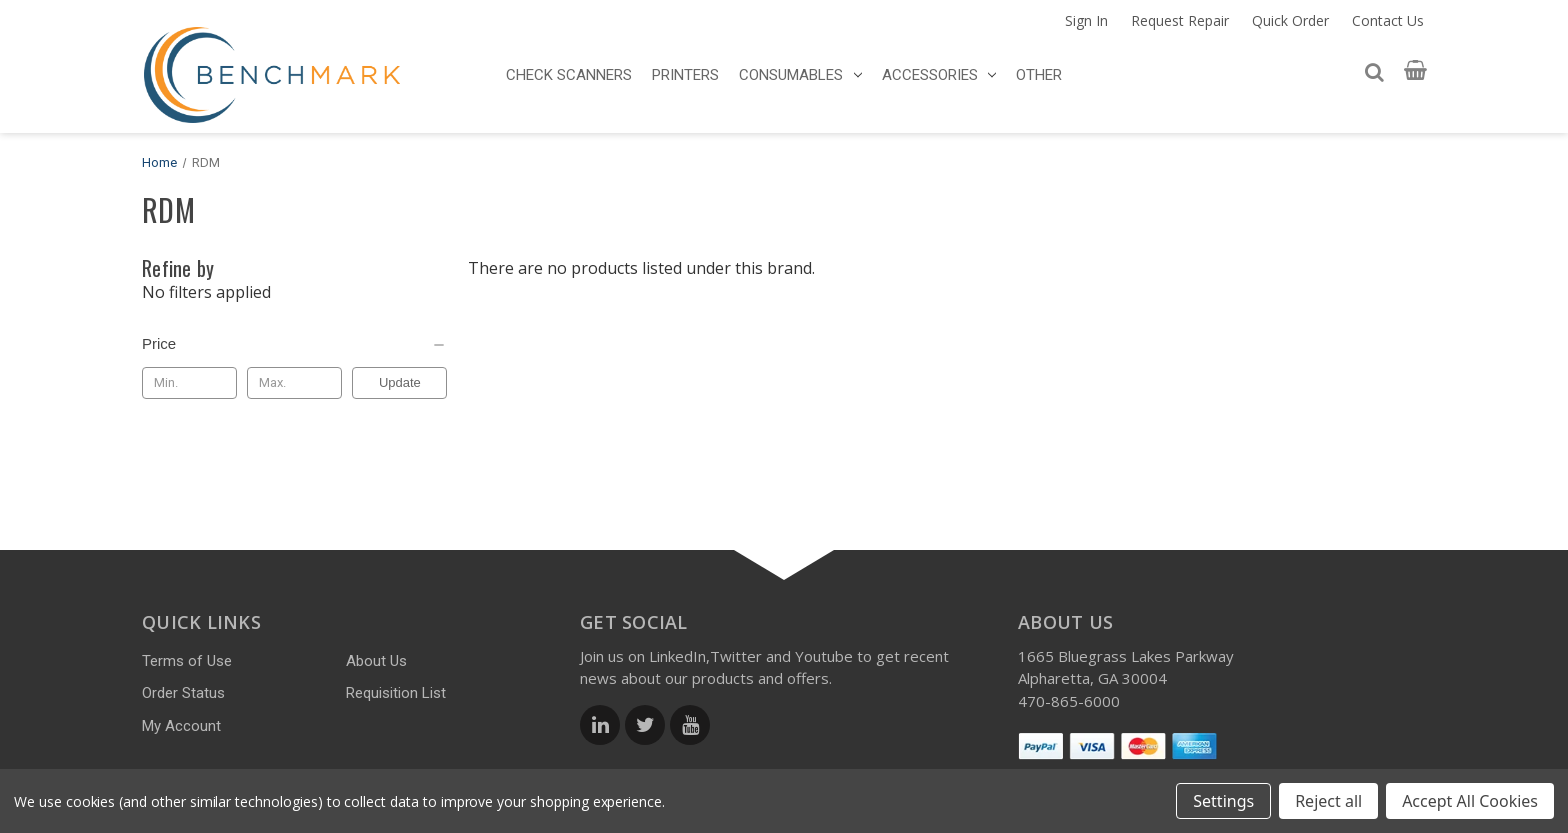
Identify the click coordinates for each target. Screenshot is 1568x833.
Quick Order (1290, 20)
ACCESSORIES (939, 75)
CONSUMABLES (800, 75)
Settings (1223, 801)
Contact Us (1388, 20)
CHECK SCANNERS (569, 75)
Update (400, 382)
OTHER (1039, 75)
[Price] (294, 344)
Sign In (1086, 20)
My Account (181, 726)
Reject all (1328, 801)
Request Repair (1180, 20)
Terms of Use (187, 661)
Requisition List (396, 693)
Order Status (183, 693)
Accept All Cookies (1470, 801)
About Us (376, 661)
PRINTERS (685, 75)
